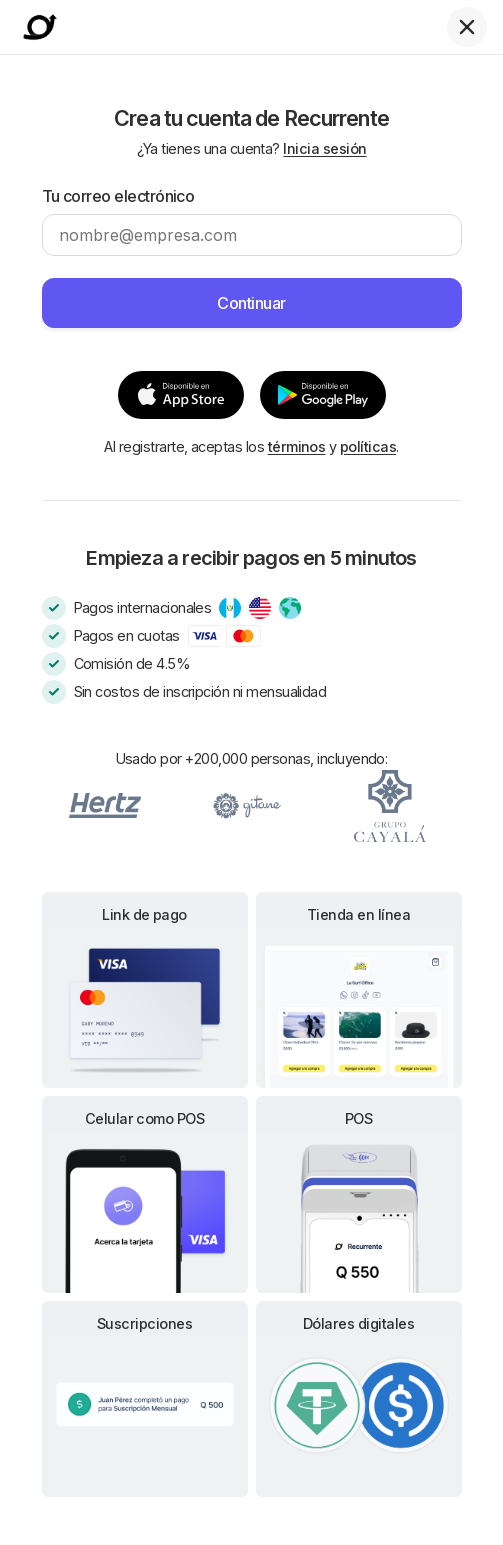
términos (297, 446)
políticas (368, 446)
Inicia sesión (324, 148)
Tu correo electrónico (118, 196)
